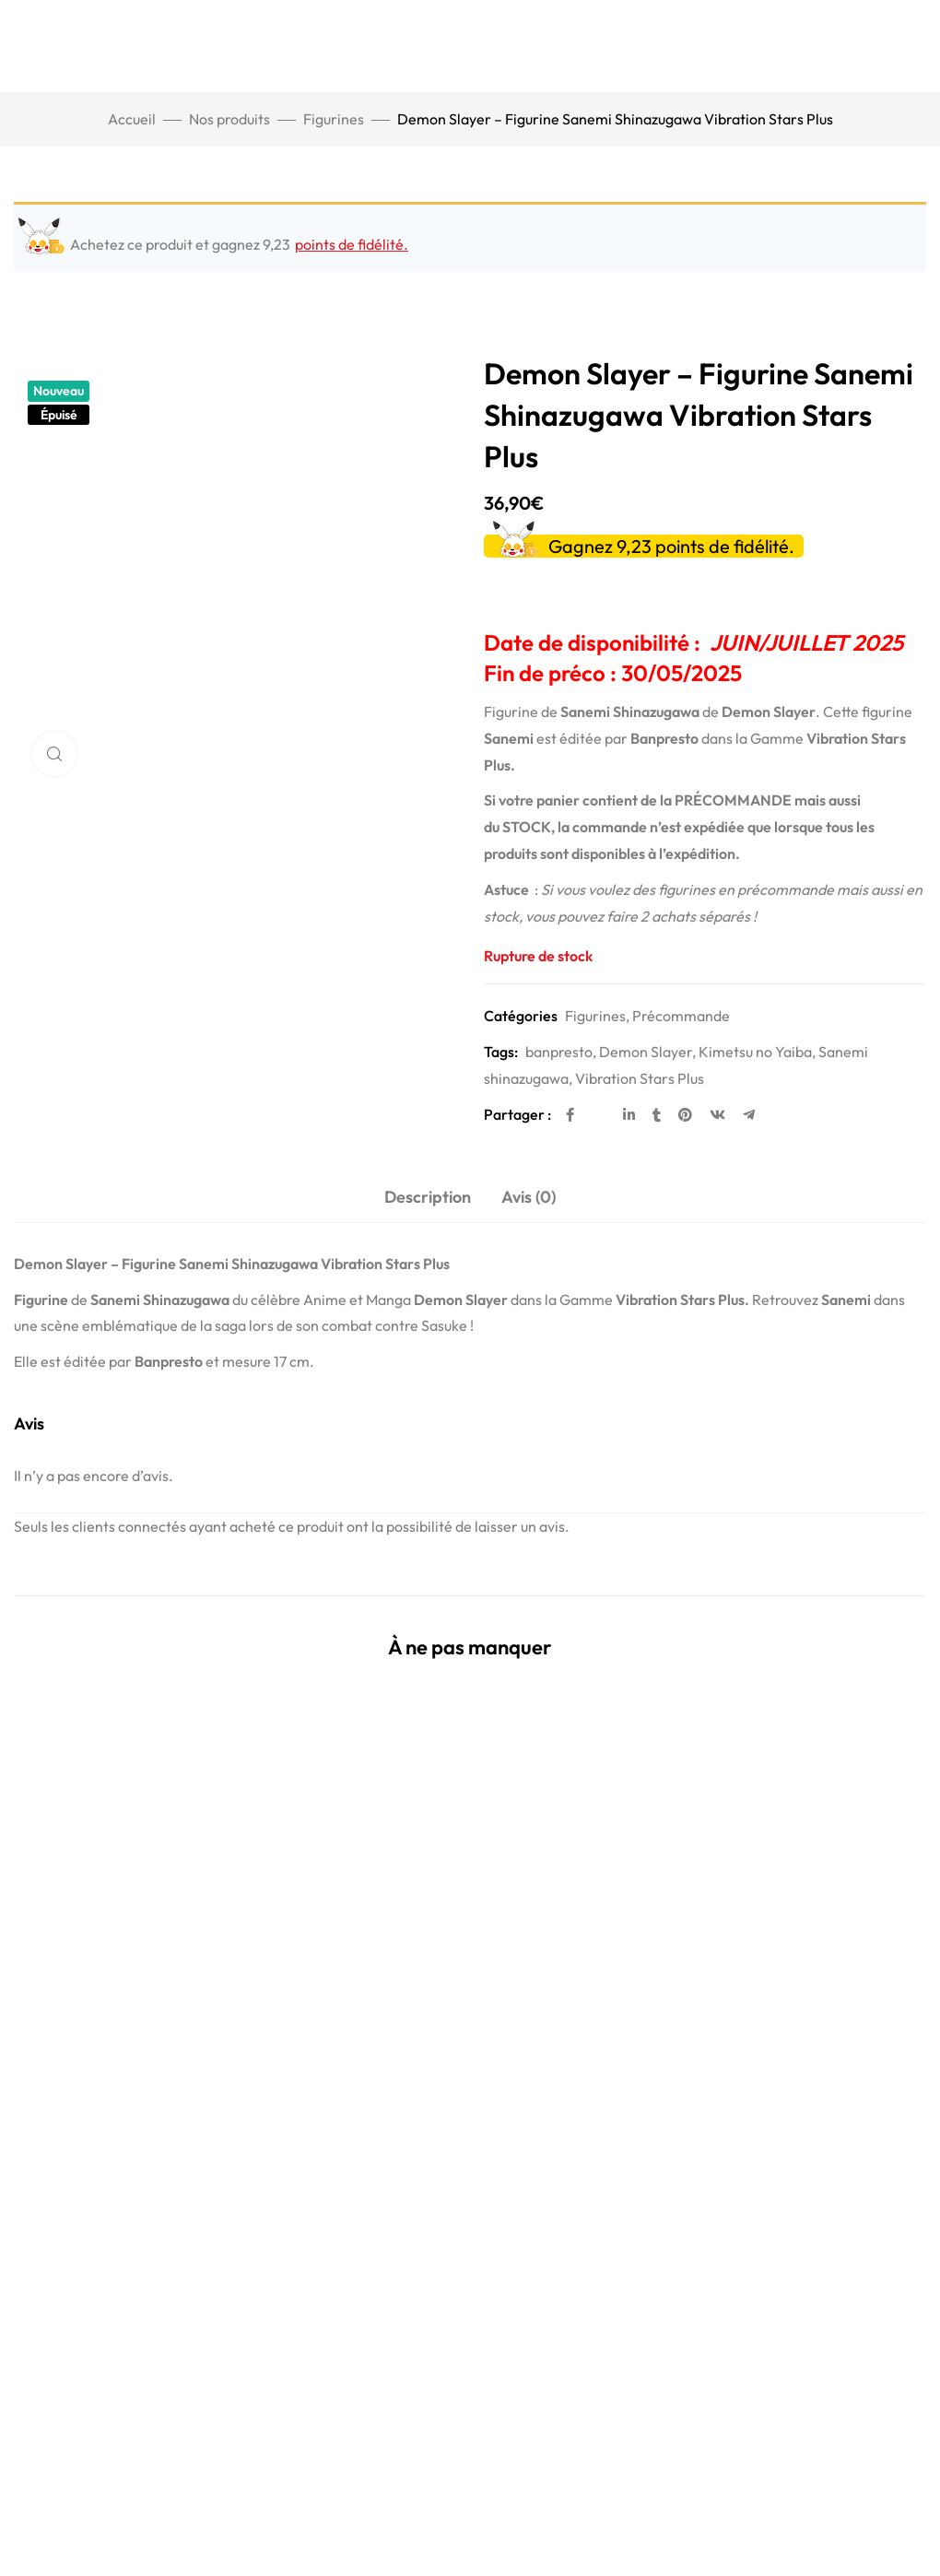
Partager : (517, 1114)
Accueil (132, 119)
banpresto (559, 1051)
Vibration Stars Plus (639, 1078)
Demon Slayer (645, 1051)
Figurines (333, 119)
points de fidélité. (351, 244)
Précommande (681, 1015)
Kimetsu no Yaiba (755, 1051)
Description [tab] (427, 1196)
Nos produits (229, 119)
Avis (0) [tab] (528, 1196)
